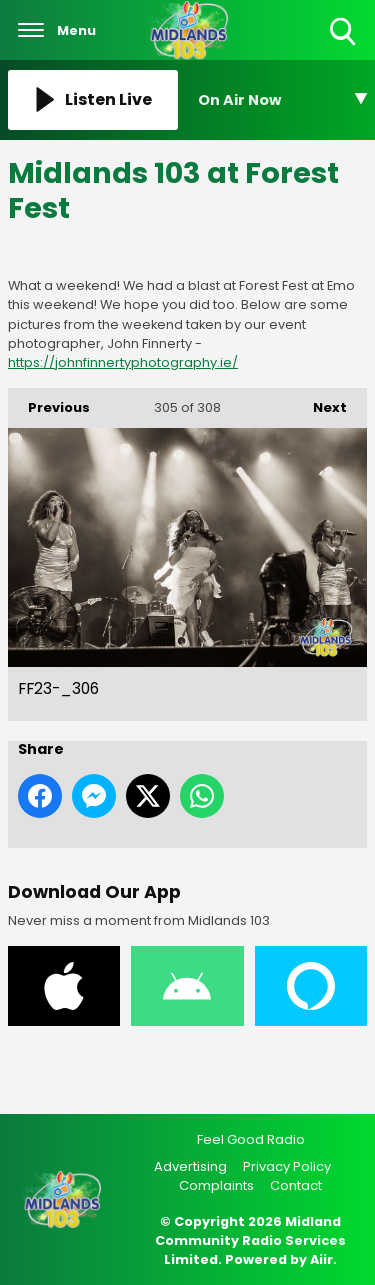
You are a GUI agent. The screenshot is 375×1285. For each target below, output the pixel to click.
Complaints (216, 1185)
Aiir (321, 1259)
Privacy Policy (287, 1166)
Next (320, 402)
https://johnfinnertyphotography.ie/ (123, 362)
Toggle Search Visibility (344, 32)
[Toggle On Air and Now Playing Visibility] (283, 100)
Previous (49, 402)
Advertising (190, 1166)
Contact (296, 1185)
